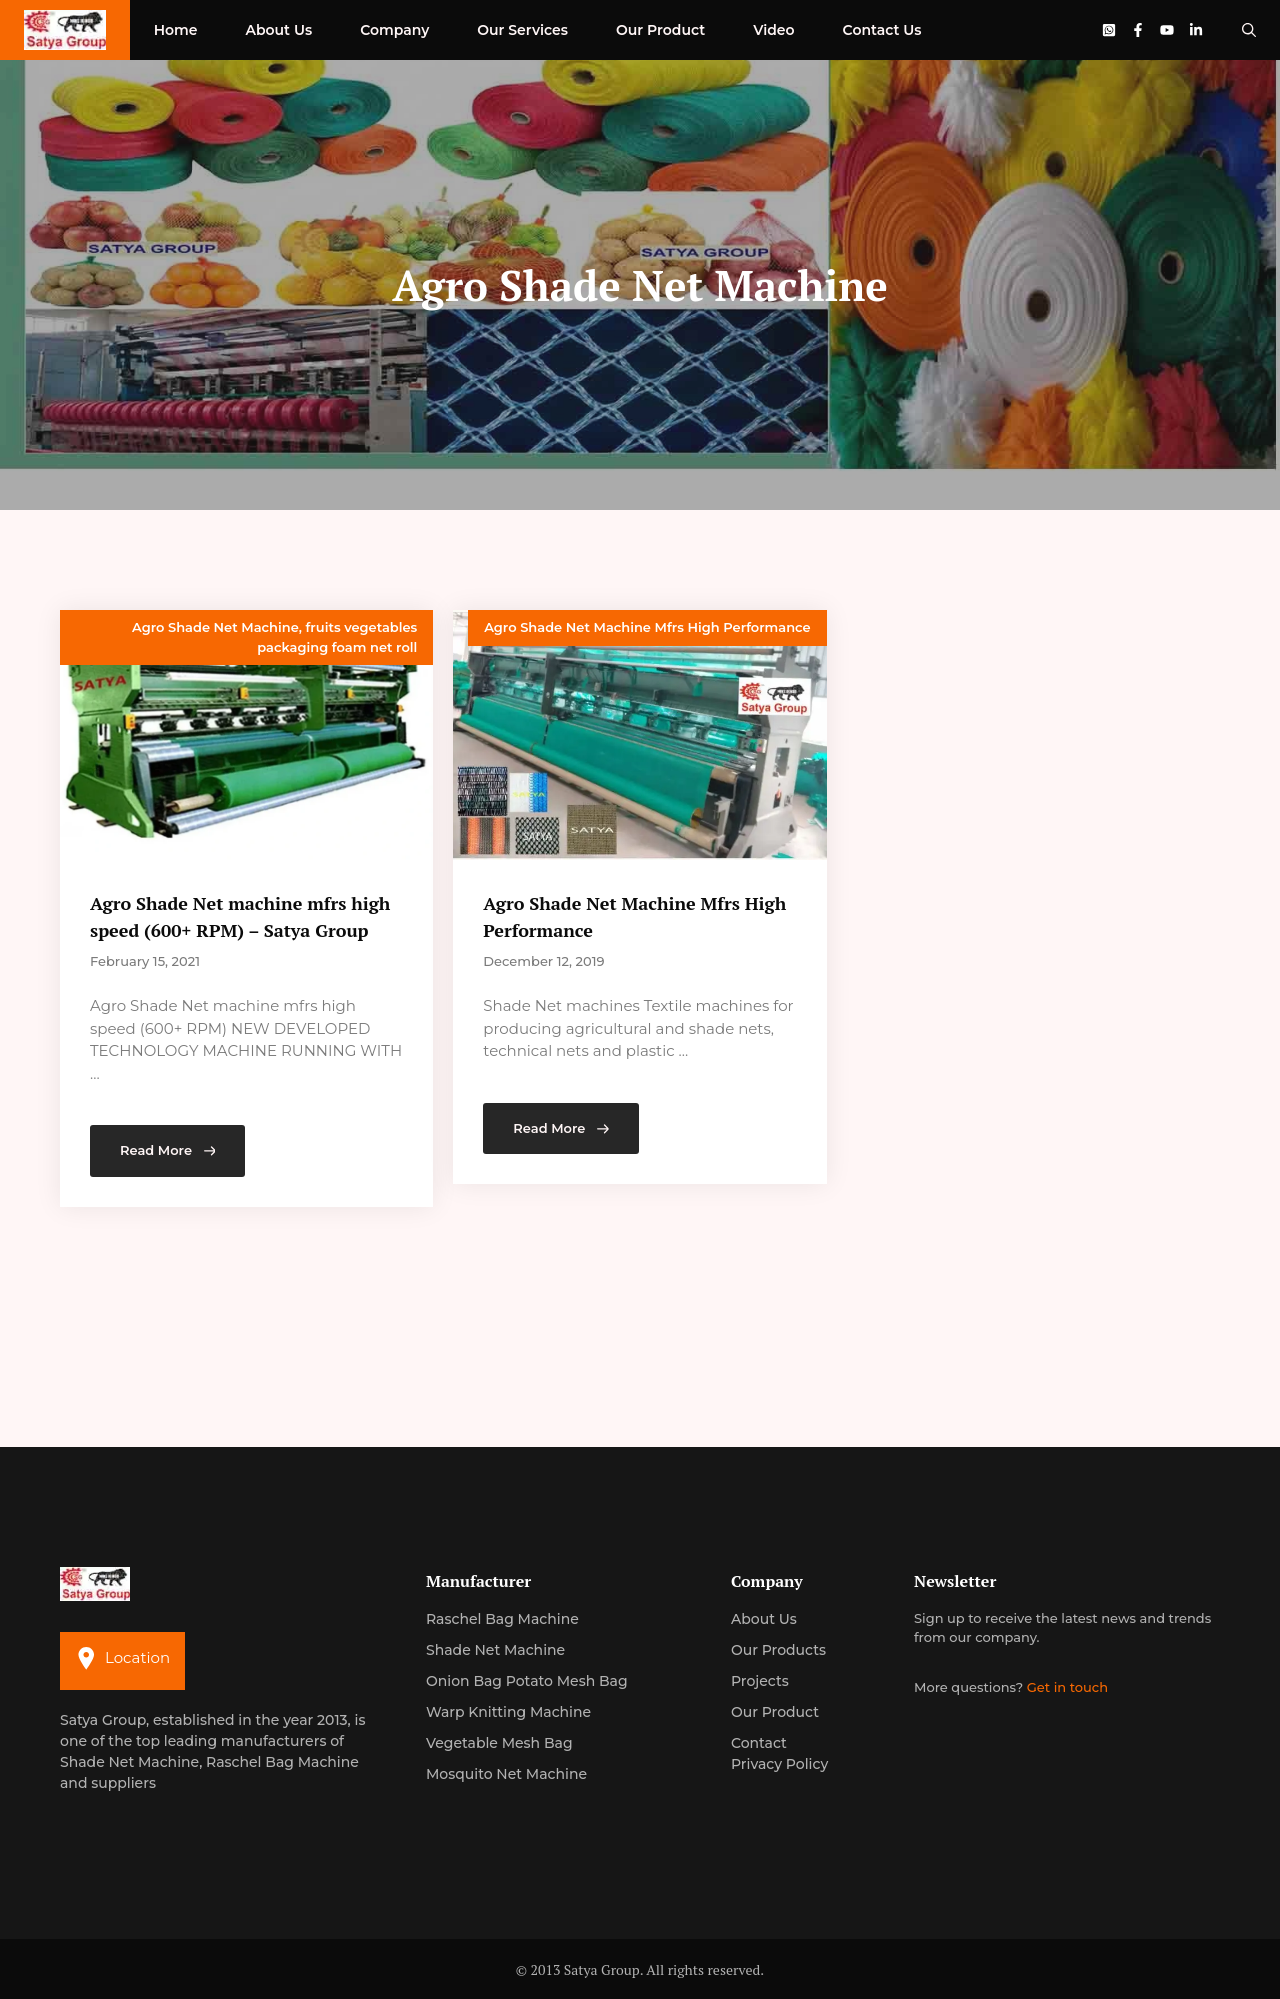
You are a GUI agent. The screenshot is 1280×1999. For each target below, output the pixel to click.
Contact (759, 1743)
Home (176, 30)
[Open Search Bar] (1249, 30)
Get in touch (1067, 1687)
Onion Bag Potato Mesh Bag (527, 1681)
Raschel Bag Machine (502, 1619)
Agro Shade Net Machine (215, 627)
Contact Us (882, 30)
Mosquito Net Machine (506, 1774)
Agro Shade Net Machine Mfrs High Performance (647, 627)
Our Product (660, 30)
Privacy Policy (779, 1764)
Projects (760, 1681)
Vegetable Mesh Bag (499, 1743)
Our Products (778, 1650)
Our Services (522, 30)
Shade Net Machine (495, 1650)
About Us (278, 30)
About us (764, 1619)
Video (773, 30)
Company (394, 30)
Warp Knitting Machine (508, 1712)
